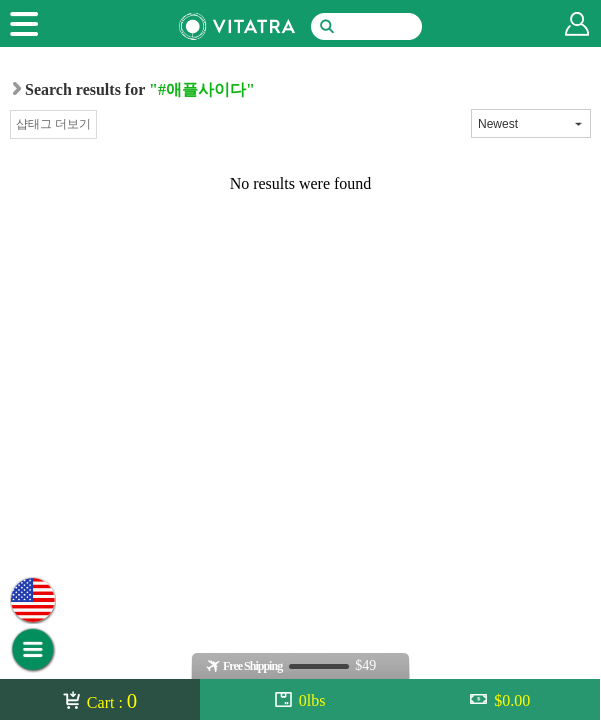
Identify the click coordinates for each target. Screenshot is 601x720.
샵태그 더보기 (53, 124)
